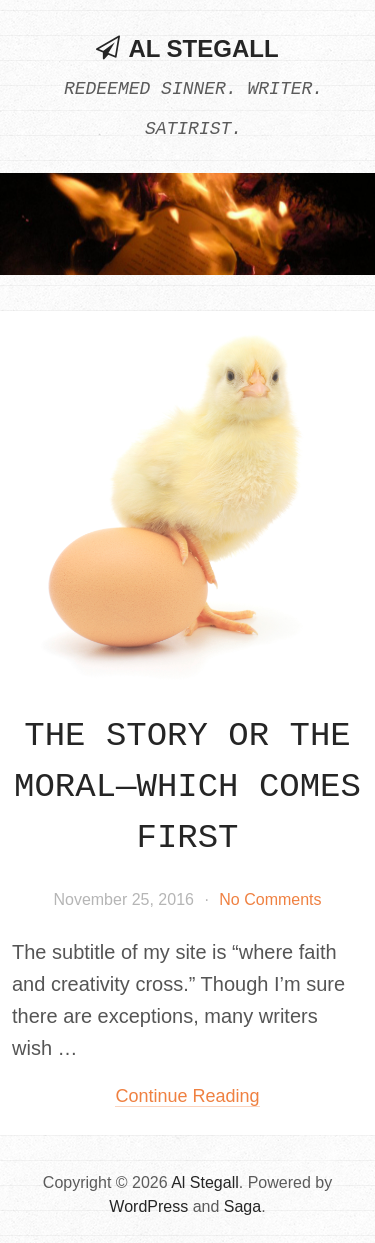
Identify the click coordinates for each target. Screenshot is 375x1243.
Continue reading (187, 1096)
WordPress (148, 1206)
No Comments (270, 899)
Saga (242, 1206)
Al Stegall (203, 48)
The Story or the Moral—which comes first (187, 787)
